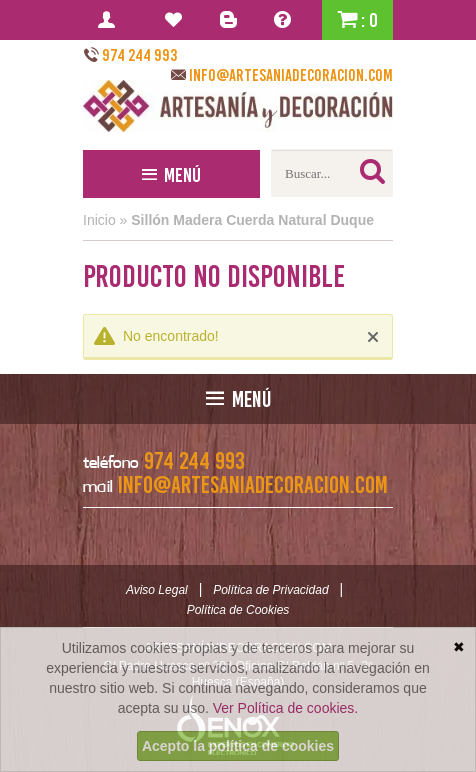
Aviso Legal (157, 590)
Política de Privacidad (270, 590)
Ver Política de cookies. (286, 708)
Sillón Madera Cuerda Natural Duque (252, 220)
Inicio (99, 220)
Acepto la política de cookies (238, 746)
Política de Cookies (238, 610)
